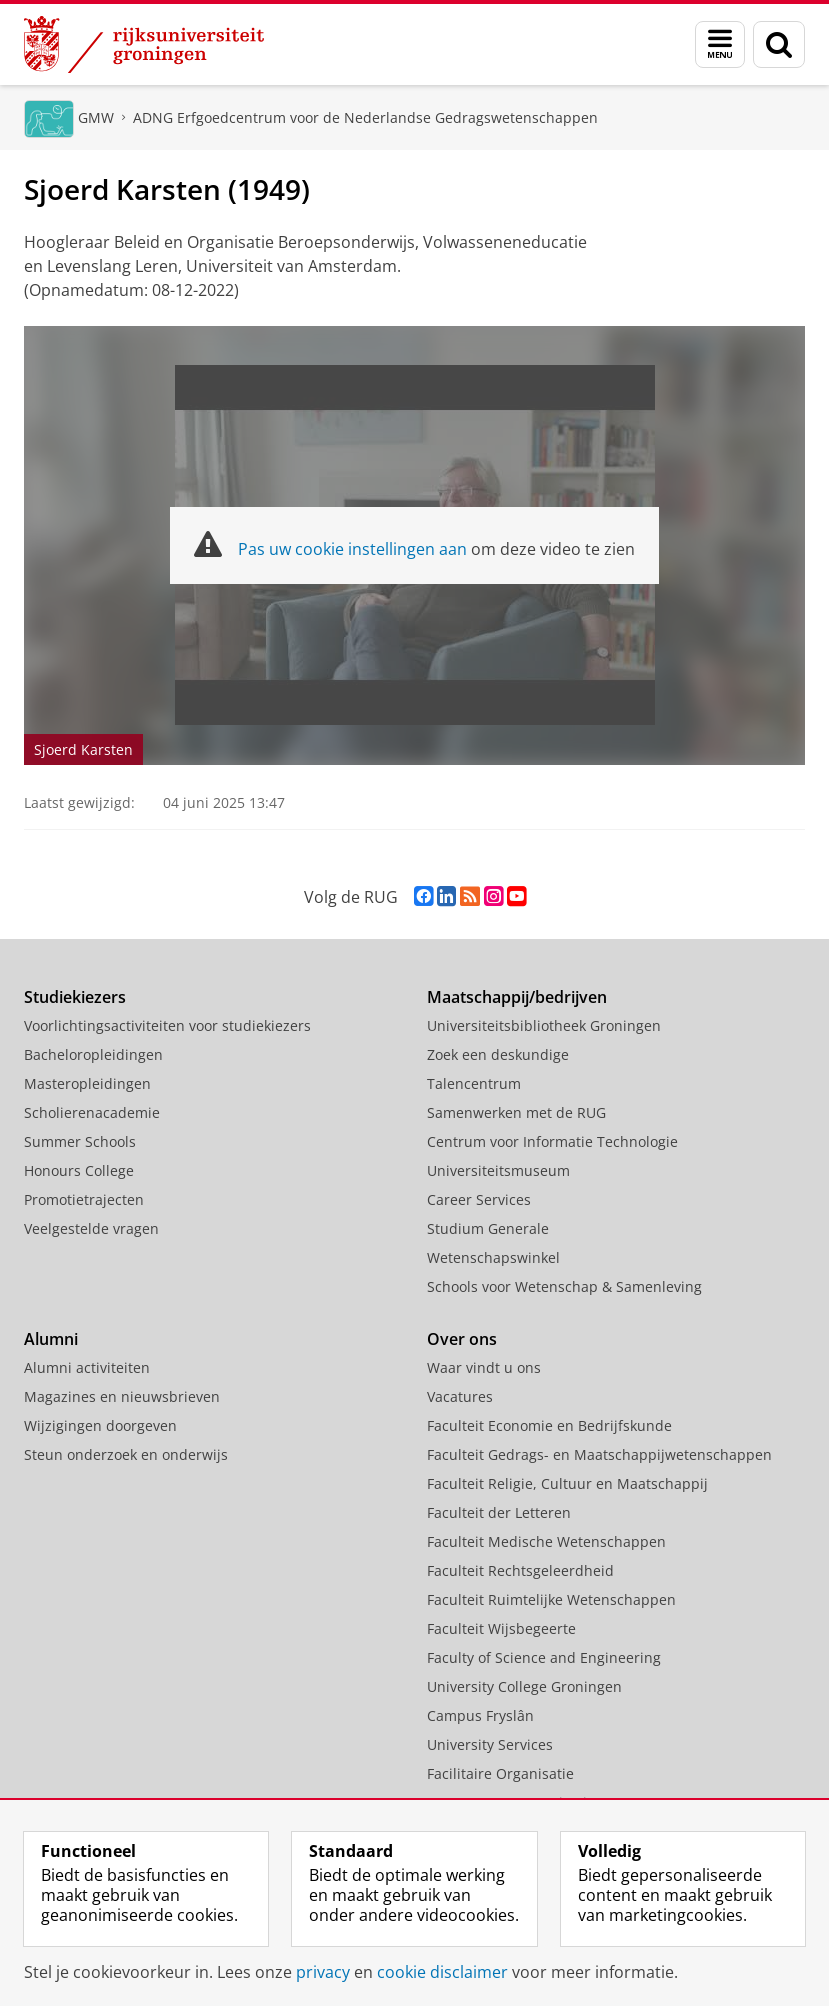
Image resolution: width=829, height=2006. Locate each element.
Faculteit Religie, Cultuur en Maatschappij (567, 1483)
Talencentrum (474, 1083)
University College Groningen (524, 1686)
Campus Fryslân (480, 1715)
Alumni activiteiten (87, 1367)
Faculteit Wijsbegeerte (501, 1628)
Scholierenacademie (92, 1112)
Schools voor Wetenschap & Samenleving (564, 1286)
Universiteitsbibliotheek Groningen (544, 1025)
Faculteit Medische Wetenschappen (546, 1541)
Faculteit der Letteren (499, 1512)
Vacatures (460, 1396)
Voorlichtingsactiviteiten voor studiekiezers (167, 1025)
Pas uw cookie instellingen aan (352, 549)
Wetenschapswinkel (493, 1257)
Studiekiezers (75, 997)
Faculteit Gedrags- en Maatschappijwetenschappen (599, 1454)
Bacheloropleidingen (93, 1054)
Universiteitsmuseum (498, 1170)
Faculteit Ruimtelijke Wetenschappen (551, 1599)
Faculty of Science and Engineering (544, 1657)
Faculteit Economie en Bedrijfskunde (549, 1425)
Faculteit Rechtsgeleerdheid (520, 1570)
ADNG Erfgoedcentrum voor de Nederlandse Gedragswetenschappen (365, 117)
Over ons (462, 1339)
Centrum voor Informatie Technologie (552, 1141)
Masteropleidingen (87, 1083)
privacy (323, 1972)
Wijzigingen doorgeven (100, 1425)
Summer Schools (80, 1141)
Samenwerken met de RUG (516, 1112)
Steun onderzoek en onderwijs (126, 1454)
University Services (490, 1744)
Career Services (479, 1199)
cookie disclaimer (442, 1972)
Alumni (51, 1339)
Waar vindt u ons (484, 1367)
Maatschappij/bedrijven (517, 997)
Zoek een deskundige (498, 1054)
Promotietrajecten (84, 1199)
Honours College (79, 1170)
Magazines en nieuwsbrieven (122, 1396)
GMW (96, 117)
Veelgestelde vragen (91, 1228)
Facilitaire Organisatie (500, 1773)
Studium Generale (488, 1228)
